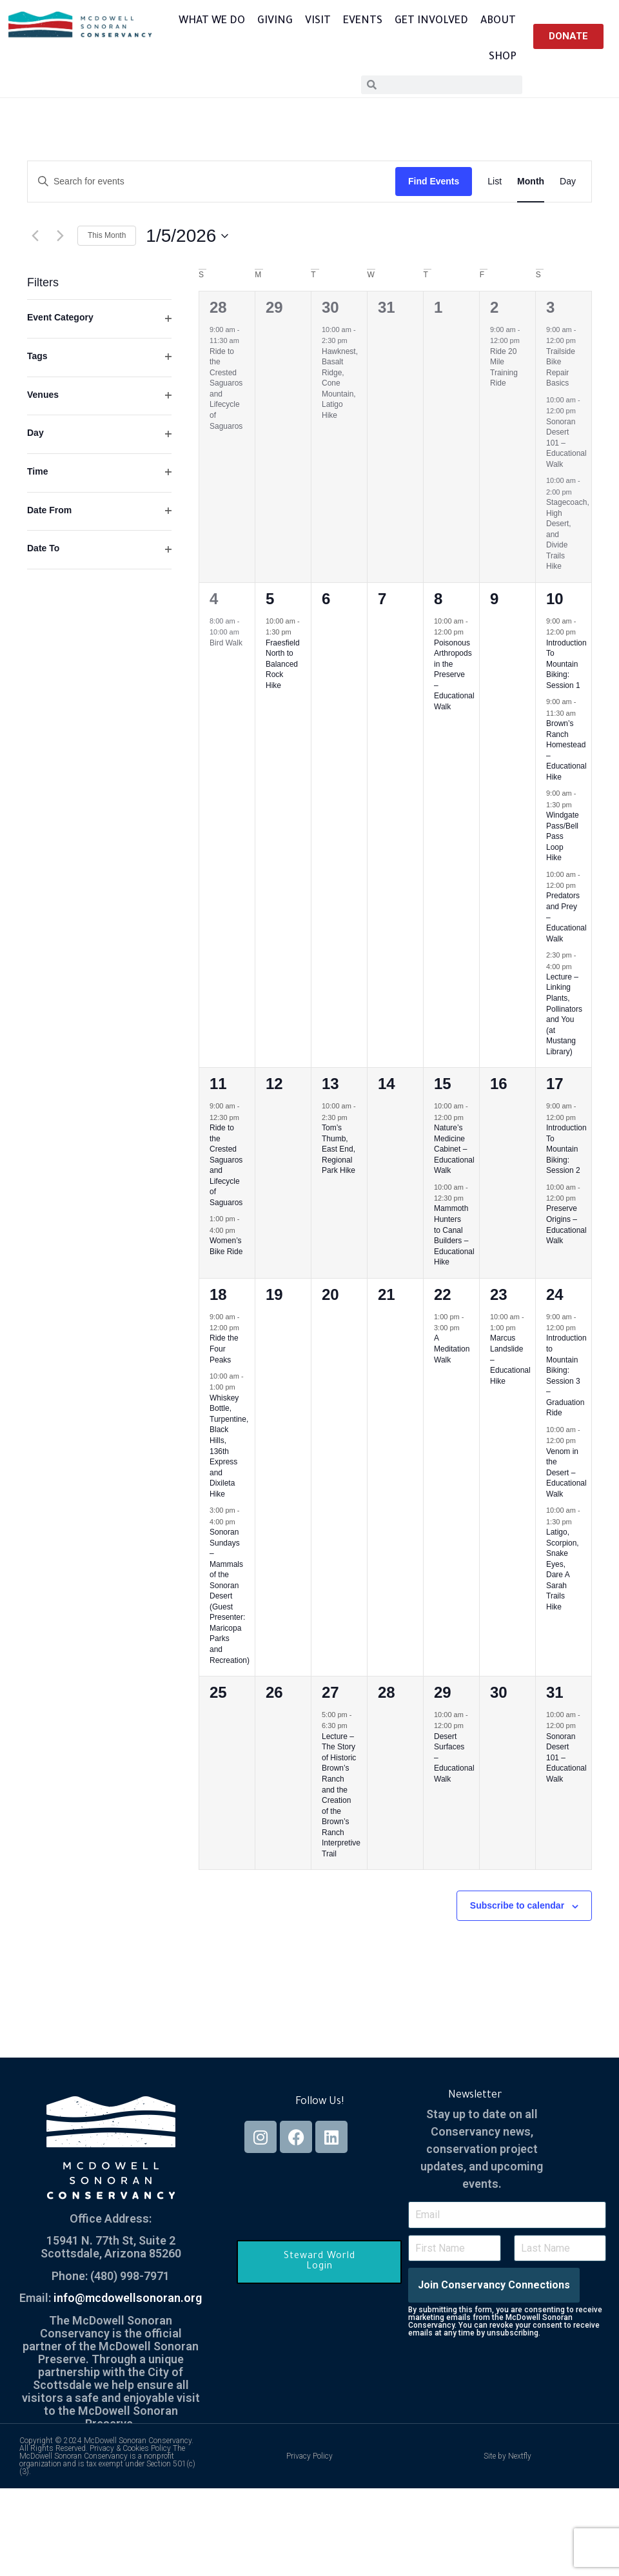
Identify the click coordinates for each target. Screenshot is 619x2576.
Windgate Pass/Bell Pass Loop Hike (562, 836)
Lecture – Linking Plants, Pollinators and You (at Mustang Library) (564, 1014)
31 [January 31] (555, 1692)
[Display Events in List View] (494, 181)
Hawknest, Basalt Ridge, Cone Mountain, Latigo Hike (340, 383)
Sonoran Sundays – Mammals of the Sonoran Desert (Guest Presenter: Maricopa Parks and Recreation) (230, 1596)
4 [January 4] (214, 598)
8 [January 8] (438, 598)
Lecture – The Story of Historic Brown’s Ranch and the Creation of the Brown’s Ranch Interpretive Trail (341, 1795)
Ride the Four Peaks (224, 1348)
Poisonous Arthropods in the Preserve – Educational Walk (454, 674)
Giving (275, 21)
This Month (107, 235)
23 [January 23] (498, 1294)
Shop (502, 57)
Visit (318, 21)
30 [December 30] (330, 307)
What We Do (212, 21)
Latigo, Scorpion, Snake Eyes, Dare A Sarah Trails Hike (562, 1569)
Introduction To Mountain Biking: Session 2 (566, 1149)
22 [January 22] (442, 1294)
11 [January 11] (218, 1083)
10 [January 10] (555, 598)
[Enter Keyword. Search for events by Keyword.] (211, 181)
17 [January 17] (555, 1083)
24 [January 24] (555, 1294)
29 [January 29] (442, 1692)
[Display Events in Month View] (530, 181)
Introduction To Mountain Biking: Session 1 (566, 664)
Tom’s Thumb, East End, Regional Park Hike (338, 1149)
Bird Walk (226, 642)
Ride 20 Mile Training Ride (504, 367)
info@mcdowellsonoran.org (128, 2298)
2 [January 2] (494, 307)
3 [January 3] (550, 307)
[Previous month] (35, 236)
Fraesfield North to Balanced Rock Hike (283, 664)
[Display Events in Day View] (568, 181)
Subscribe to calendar (517, 1905)
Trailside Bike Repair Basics (560, 367)
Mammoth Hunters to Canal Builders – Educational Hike (454, 1235)
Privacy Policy (309, 2456)
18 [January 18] (218, 1294)
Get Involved (431, 21)
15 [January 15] (442, 1083)
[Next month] (60, 236)
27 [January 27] (330, 1692)
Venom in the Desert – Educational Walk (566, 1473)
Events (362, 21)
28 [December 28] (218, 307)
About (498, 21)
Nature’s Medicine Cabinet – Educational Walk (454, 1149)
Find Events (433, 181)
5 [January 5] (270, 598)
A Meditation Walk (451, 1348)
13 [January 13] (330, 1083)
